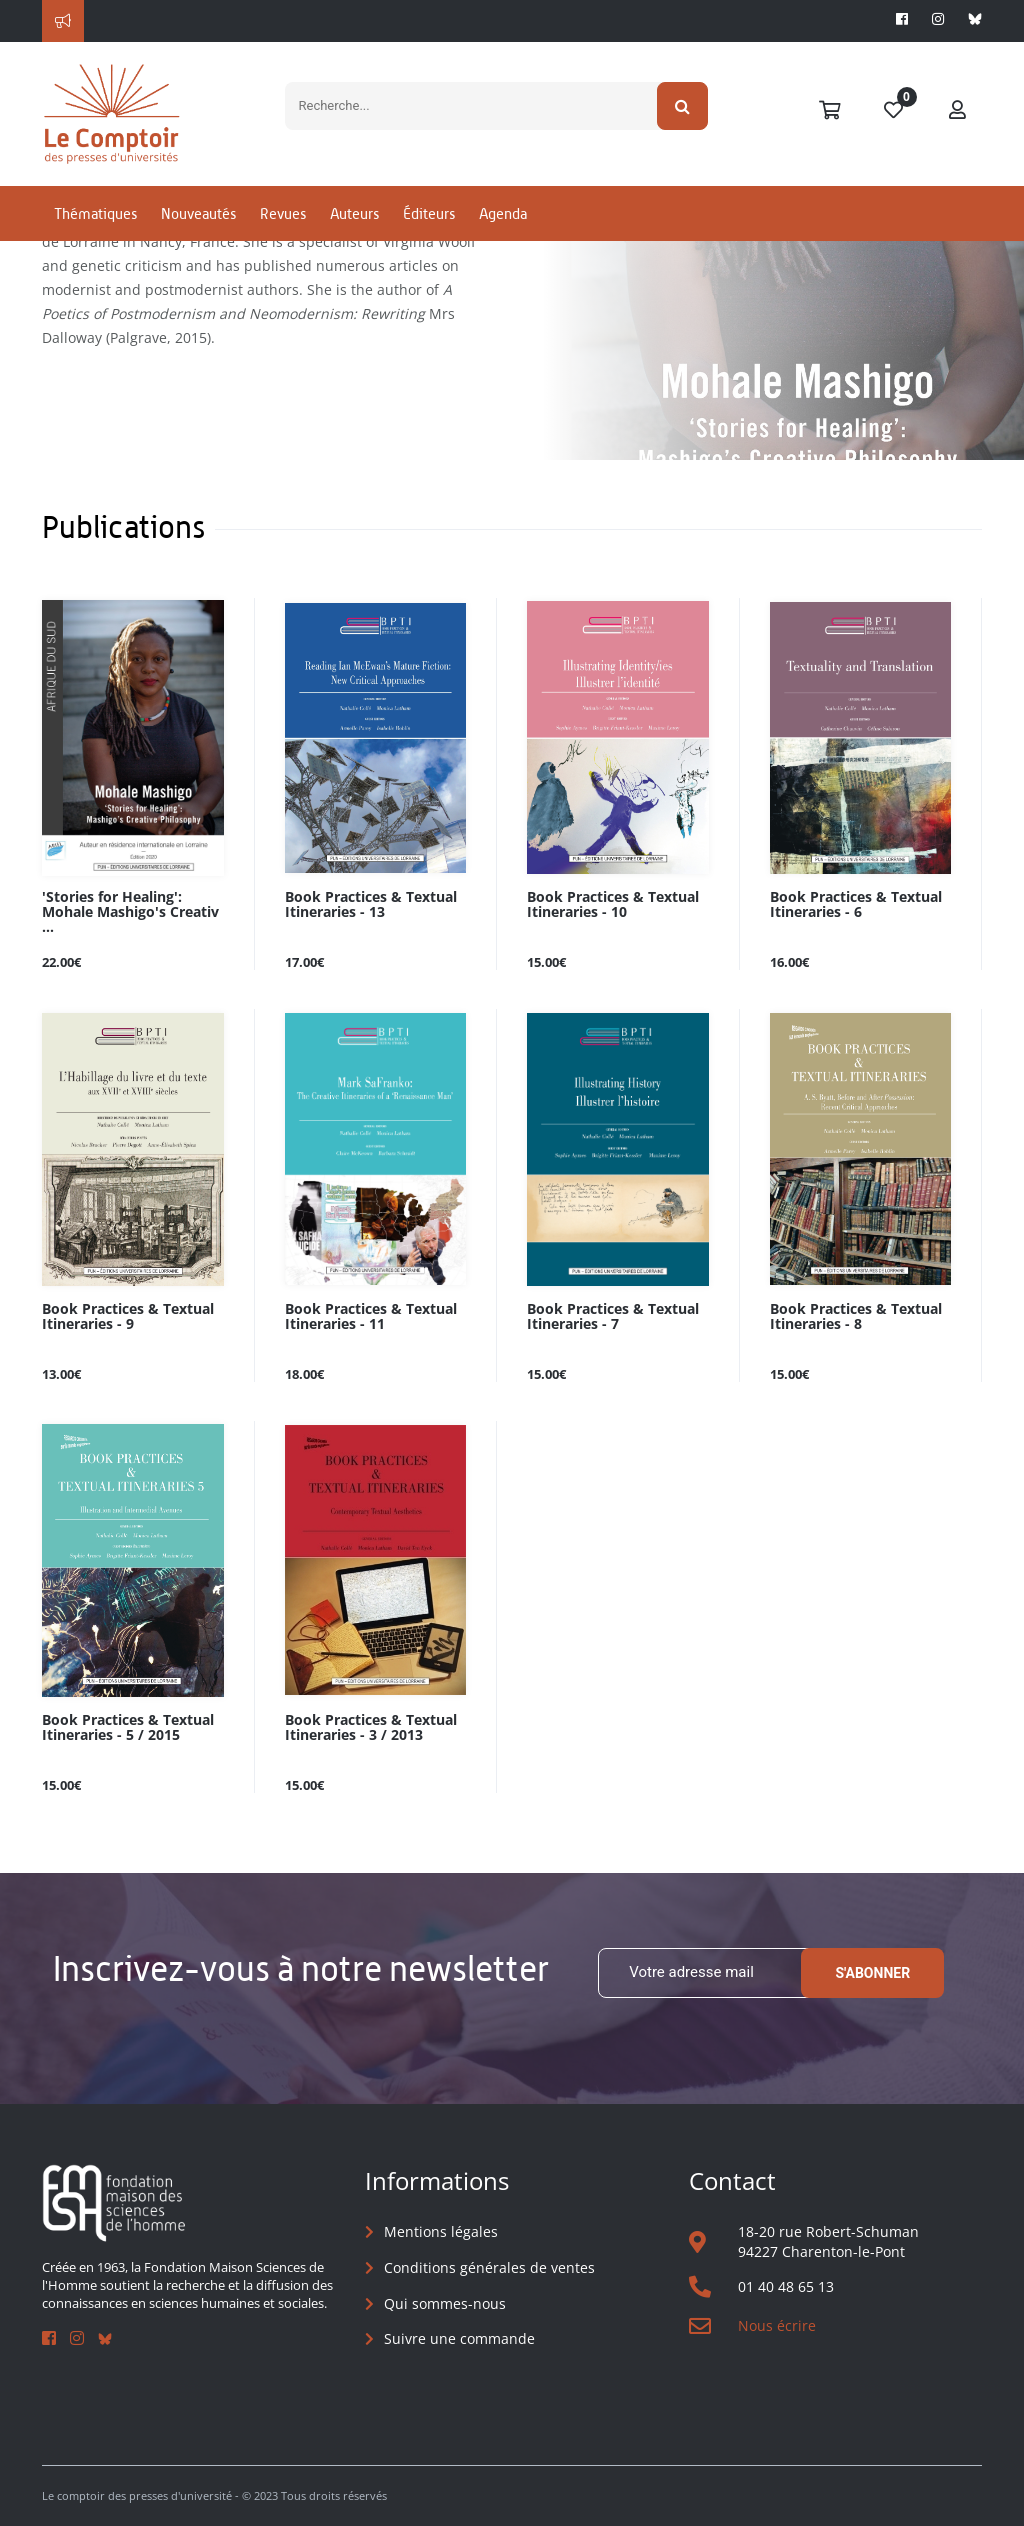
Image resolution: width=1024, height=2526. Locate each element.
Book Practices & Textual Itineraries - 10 (613, 905)
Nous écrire (777, 2325)
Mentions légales (441, 2231)
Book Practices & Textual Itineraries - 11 (371, 1317)
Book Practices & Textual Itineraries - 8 (856, 1317)
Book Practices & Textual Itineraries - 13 (371, 905)
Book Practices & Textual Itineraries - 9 (128, 1317)
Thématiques (95, 213)
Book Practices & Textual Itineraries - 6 (856, 905)
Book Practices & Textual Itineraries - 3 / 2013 (371, 1728)
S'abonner (872, 1973)
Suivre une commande (459, 2338)
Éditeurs (429, 213)
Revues (283, 213)
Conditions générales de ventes (489, 2267)
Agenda (503, 213)
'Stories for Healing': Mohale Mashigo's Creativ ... (130, 912)
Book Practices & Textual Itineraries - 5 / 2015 (128, 1728)
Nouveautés (198, 213)
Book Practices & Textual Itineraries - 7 (613, 1317)
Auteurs (354, 213)
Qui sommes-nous (445, 2303)
